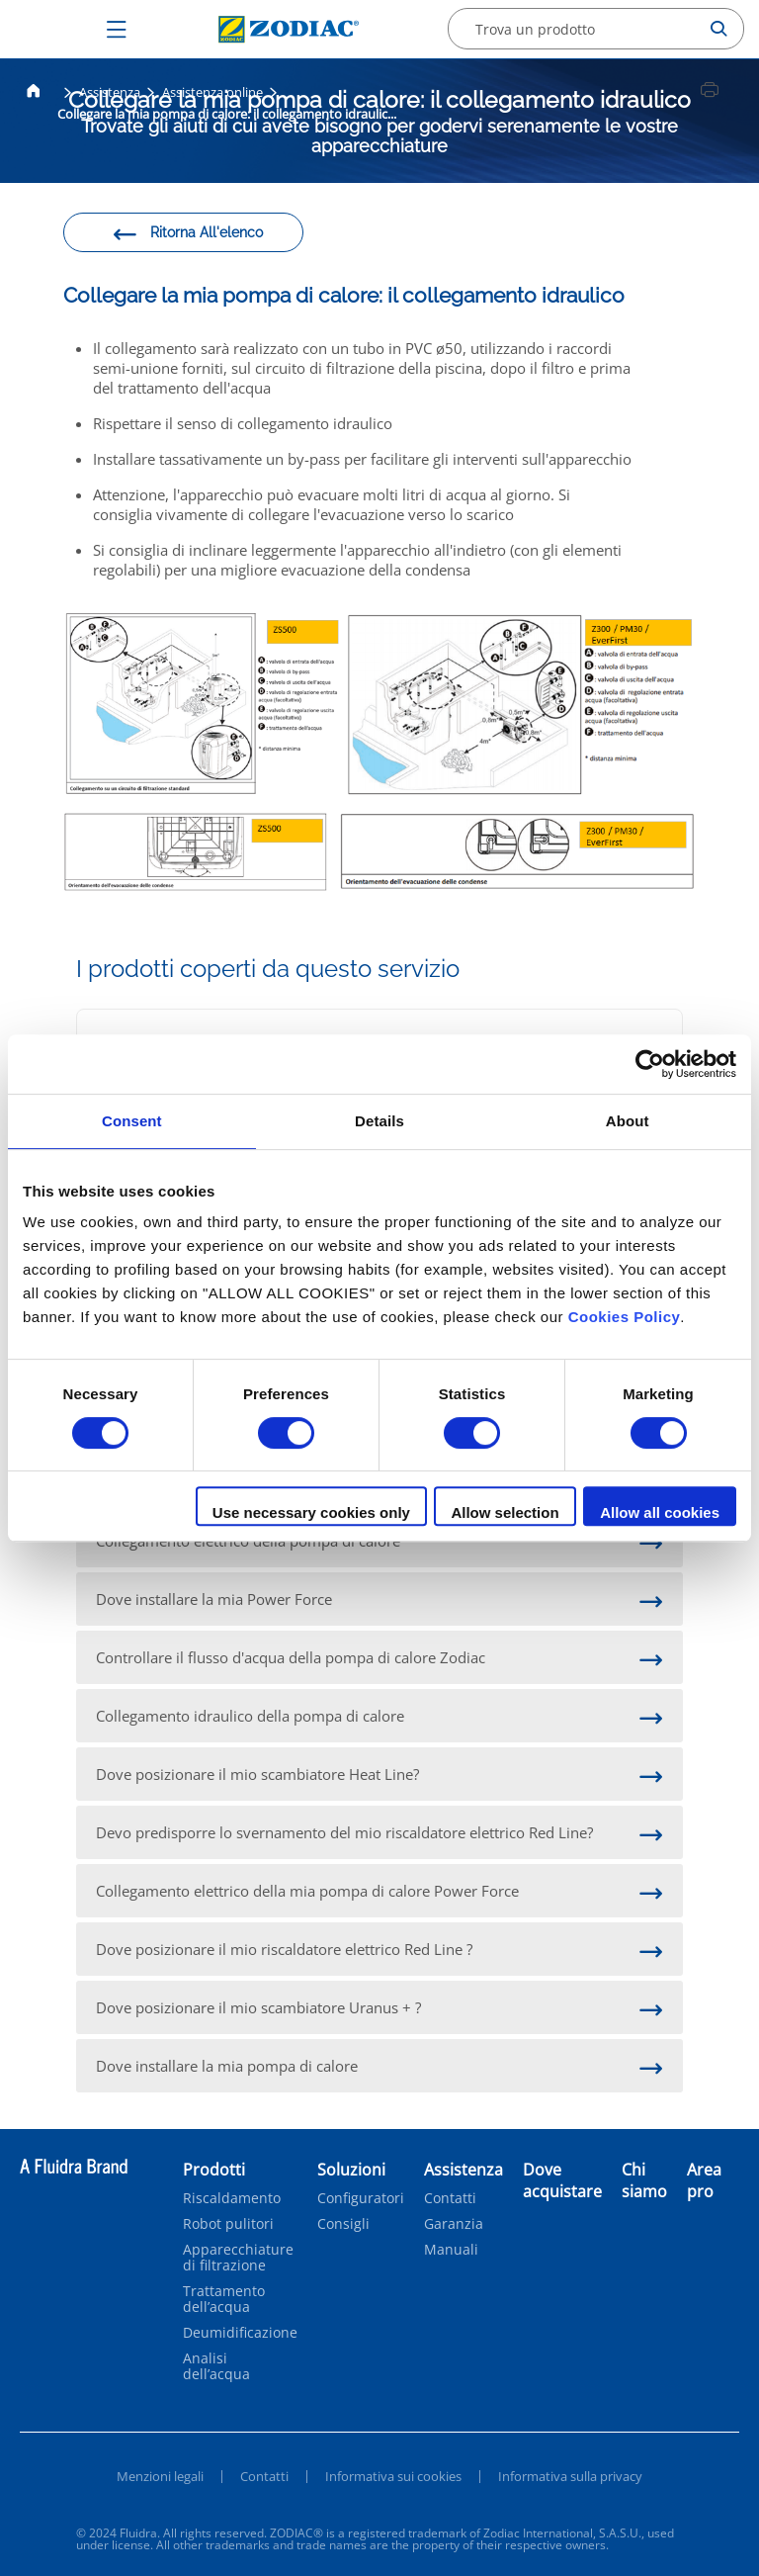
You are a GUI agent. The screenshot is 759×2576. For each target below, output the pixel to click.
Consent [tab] (132, 1120)
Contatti (450, 2198)
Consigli (343, 2224)
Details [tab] (379, 1120)
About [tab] (627, 1120)
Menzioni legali (160, 2476)
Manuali (451, 2250)
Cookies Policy (624, 1316)
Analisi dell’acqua (216, 2366)
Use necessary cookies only (311, 1512)
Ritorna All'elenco (187, 235)
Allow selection (504, 1512)
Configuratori (360, 2198)
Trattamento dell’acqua (224, 2299)
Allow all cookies (659, 1512)
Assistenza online (212, 92)
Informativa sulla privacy (570, 2476)
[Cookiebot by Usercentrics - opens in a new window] (649, 1064)
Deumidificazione (240, 2333)
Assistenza (109, 92)
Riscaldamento (232, 2198)
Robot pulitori (228, 2224)
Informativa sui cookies (393, 2476)
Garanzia (453, 2224)
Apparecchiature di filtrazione (238, 2257)
